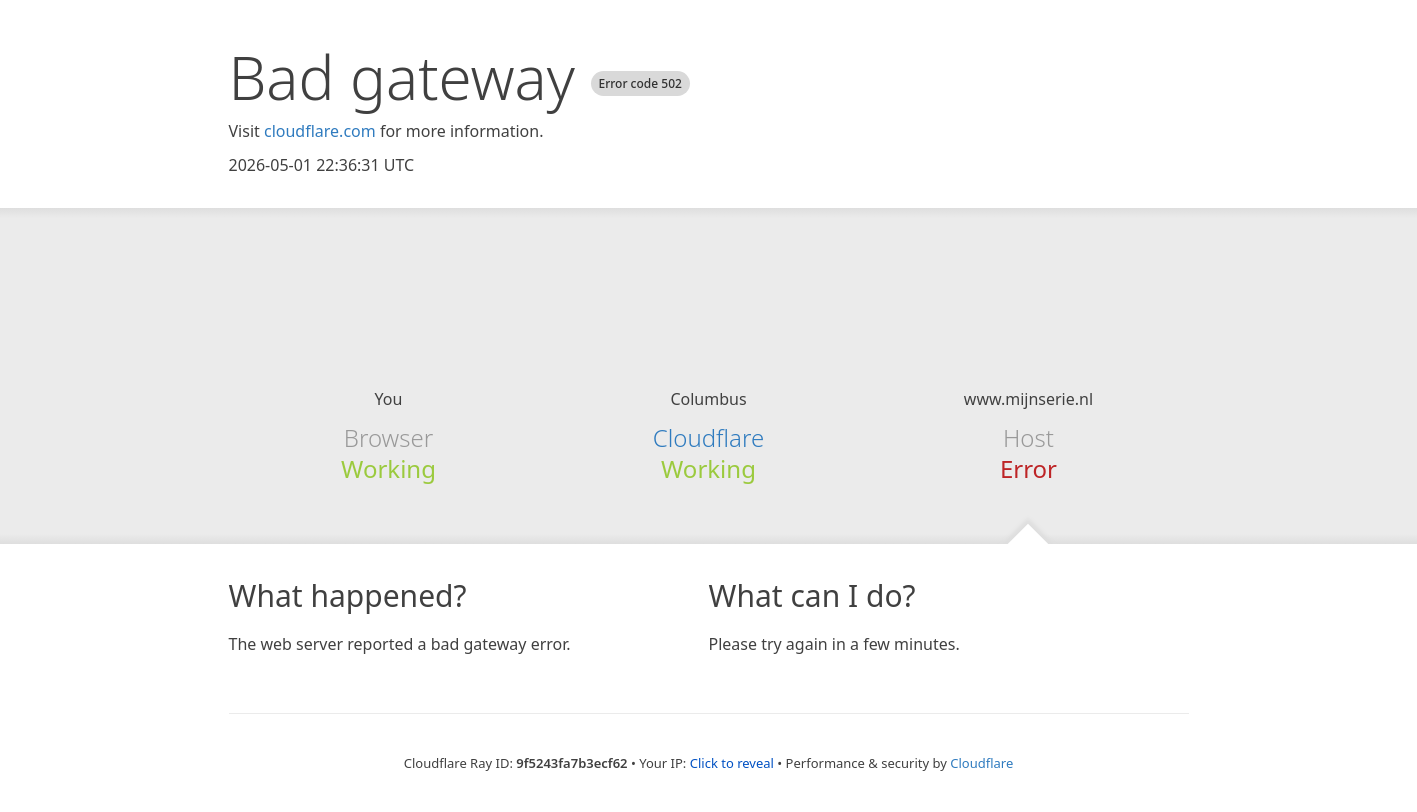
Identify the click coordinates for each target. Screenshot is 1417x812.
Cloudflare (708, 437)
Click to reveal (732, 763)
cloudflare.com (320, 131)
